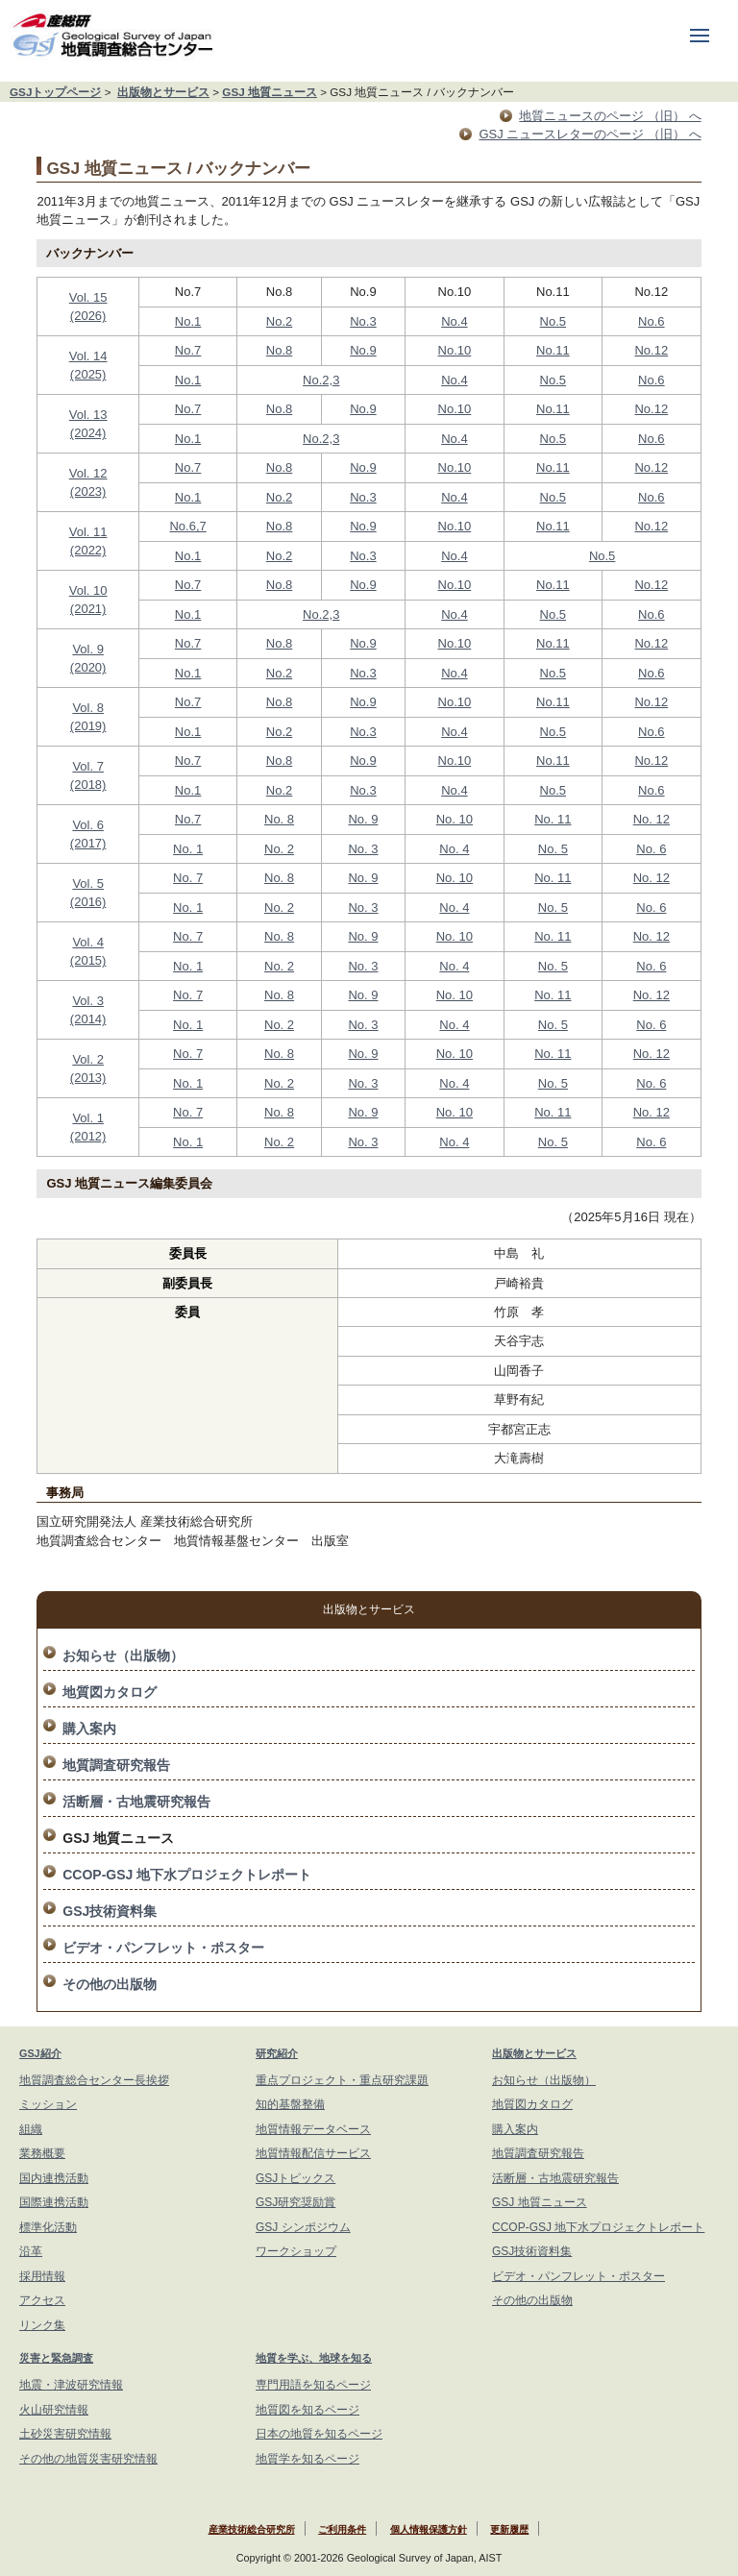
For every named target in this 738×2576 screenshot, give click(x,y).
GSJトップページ (55, 92)
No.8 (279, 350)
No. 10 (454, 819)
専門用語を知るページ (313, 2385)
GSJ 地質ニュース (269, 92)
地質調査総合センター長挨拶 (94, 2080)
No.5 (553, 321)
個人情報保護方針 (428, 2529)
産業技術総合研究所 (252, 2529)
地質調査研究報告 (116, 1765)
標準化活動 (48, 2227)
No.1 (188, 321)
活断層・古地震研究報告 (136, 1801)
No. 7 (188, 878)
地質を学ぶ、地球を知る (314, 2358)
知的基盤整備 (290, 2104)
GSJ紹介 (40, 2053)
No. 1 (188, 849)
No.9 (363, 350)
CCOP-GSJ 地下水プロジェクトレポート (186, 1874)
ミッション (48, 2104)
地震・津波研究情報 (71, 2385)
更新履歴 (509, 2529)
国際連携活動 (53, 2202)
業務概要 (42, 2153)
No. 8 (279, 819)
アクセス (42, 2300)
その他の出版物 (109, 1984)
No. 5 (553, 849)
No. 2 (279, 849)
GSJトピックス (295, 2178)
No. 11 (552, 819)
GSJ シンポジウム (303, 2227)
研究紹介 (277, 2053)
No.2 (279, 321)
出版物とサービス (163, 92)
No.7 (188, 350)
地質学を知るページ (307, 2459)
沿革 (30, 2251)
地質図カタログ (109, 1692)
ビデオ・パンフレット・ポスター (163, 1947)
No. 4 (454, 849)
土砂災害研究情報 (65, 2434)
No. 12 (651, 819)
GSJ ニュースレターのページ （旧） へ (590, 134)
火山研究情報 (53, 2410)
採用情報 (42, 2276)
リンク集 (42, 2325)
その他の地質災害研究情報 (88, 2459)
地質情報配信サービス (313, 2153)
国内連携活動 (53, 2178)
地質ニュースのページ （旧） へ (610, 116)
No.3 (363, 321)
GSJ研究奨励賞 (295, 2202)
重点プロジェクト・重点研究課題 (342, 2080)
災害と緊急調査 (56, 2358)
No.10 (455, 350)
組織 (30, 2129)
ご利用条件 (342, 2529)
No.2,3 (321, 380)
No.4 (454, 321)
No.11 (553, 350)
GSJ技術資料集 (109, 1911)
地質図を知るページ (307, 2410)
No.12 (651, 350)
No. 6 (651, 849)
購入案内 (89, 1728)
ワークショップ (296, 2251)
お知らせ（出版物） (123, 1655)
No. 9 (363, 819)
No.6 (651, 321)
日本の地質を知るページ (319, 2434)
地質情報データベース (313, 2129)
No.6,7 (187, 526)
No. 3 (363, 849)
